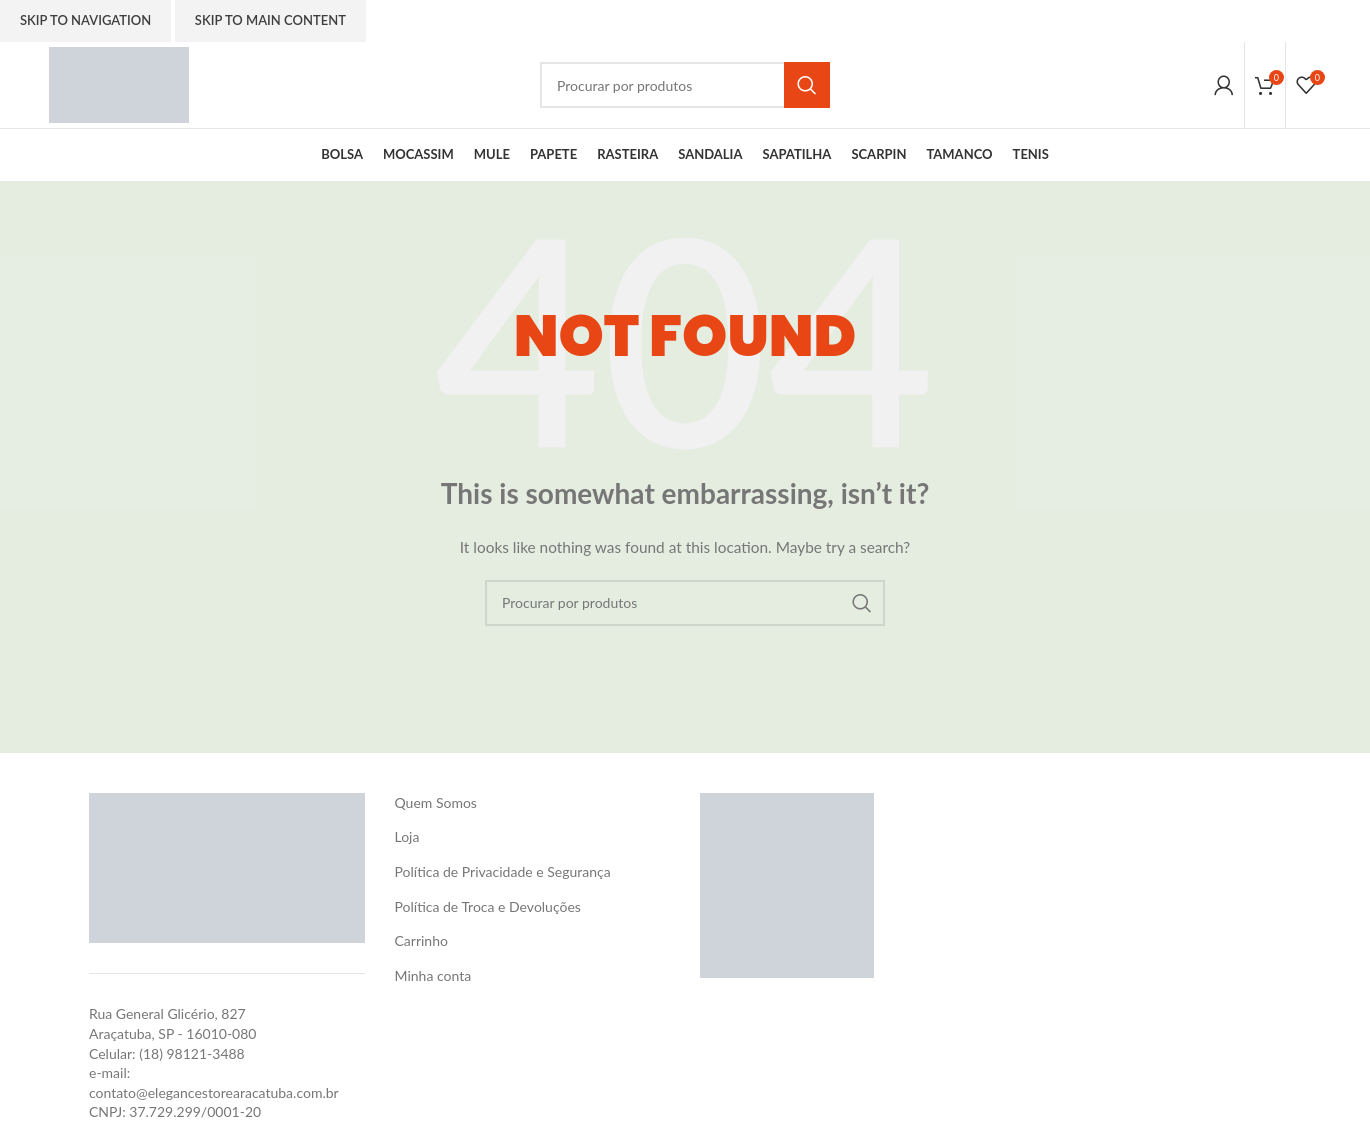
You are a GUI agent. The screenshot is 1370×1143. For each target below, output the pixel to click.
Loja (407, 840)
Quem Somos (436, 806)
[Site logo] (122, 85)
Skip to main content (270, 20)
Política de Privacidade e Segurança (503, 875)
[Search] (685, 87)
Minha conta (433, 978)
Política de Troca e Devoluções (488, 909)
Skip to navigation (85, 20)
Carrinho (421, 944)
